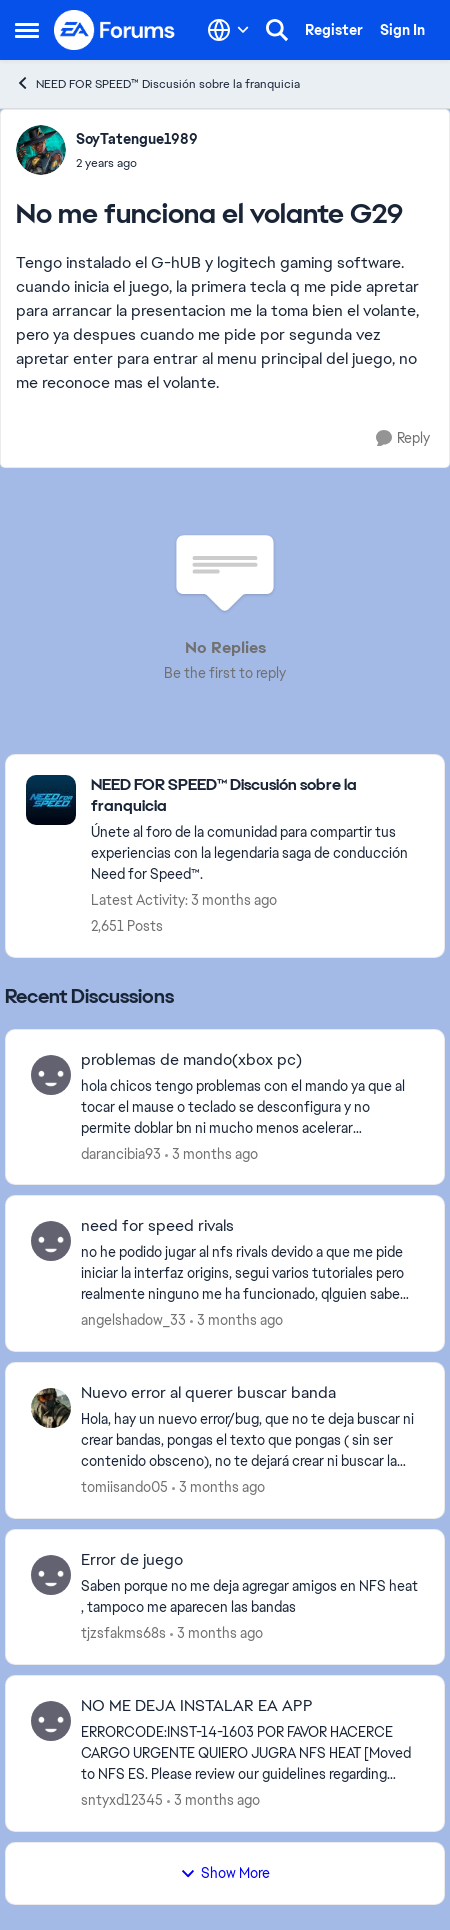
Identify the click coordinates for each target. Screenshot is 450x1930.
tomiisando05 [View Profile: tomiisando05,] (124, 1487)
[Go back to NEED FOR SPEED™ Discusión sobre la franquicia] (257, 796)
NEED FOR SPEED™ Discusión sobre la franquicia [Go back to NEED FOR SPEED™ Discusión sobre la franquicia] (157, 83)
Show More (225, 1873)
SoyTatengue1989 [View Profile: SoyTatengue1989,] (137, 139)
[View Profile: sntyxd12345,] (51, 1721)
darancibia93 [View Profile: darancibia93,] (121, 1153)
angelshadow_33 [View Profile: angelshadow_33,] (133, 1320)
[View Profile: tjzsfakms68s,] (51, 1575)
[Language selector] (228, 30)
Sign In (402, 30)
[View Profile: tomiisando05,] (51, 1408)
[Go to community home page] (115, 30)
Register (334, 30)
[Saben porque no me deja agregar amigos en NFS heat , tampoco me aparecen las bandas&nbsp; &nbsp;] (250, 1597)
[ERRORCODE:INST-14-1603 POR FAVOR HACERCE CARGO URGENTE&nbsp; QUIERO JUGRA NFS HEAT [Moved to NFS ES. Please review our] (250, 1753)
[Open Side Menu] (27, 30)
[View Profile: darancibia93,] (51, 1075)
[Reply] (403, 438)
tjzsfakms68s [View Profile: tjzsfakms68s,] (123, 1633)
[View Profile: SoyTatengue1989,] (41, 150)
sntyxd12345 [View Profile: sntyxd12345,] (122, 1800)
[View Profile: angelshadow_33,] (51, 1241)
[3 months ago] (211, 1153)
